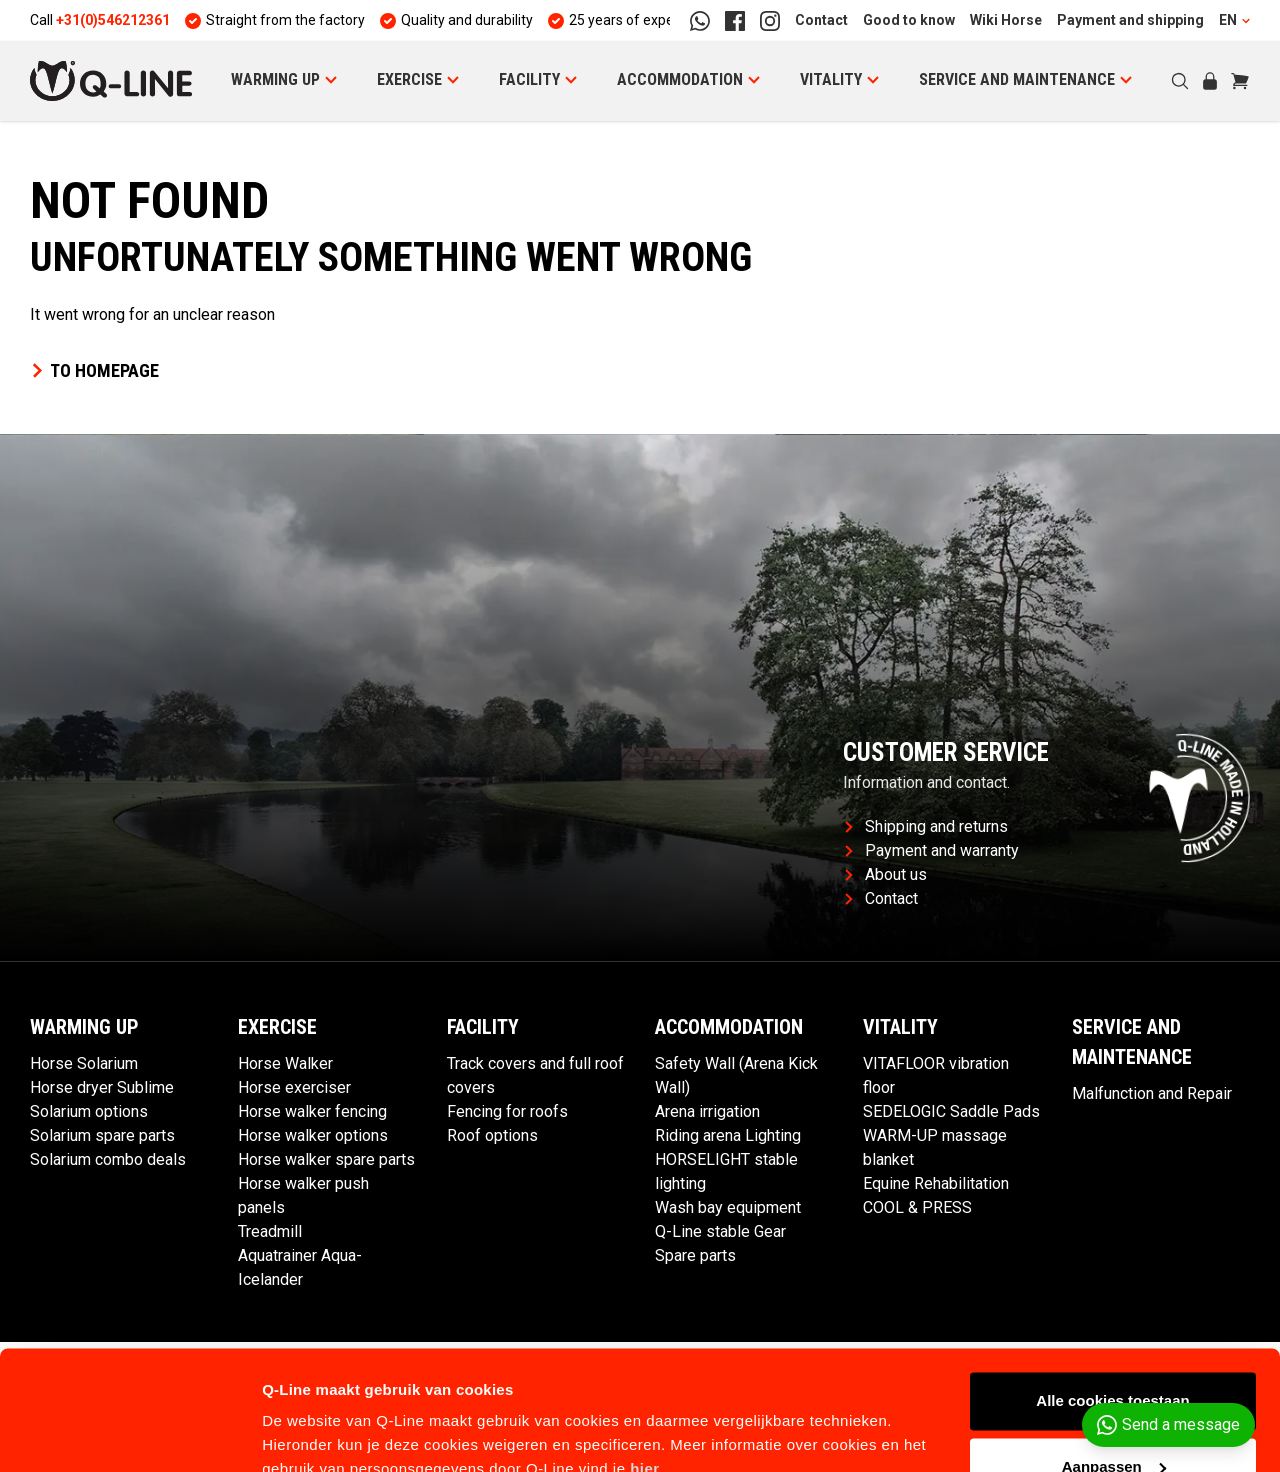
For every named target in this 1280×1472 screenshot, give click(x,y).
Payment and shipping (1130, 20)
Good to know (909, 20)
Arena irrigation (707, 1111)
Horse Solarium (84, 1063)
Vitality (831, 79)
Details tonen (309, 1432)
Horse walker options (313, 1135)
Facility (529, 79)
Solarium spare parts (102, 1135)
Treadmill (270, 1231)
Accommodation (680, 79)
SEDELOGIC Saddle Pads (951, 1111)
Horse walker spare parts (326, 1159)
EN (1234, 20)
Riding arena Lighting (728, 1135)
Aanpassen (1114, 1374)
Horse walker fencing (312, 1111)
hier (645, 1377)
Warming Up (275, 79)
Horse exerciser (294, 1087)
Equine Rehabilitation (936, 1183)
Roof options (492, 1135)
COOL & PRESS (917, 1207)
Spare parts (695, 1255)
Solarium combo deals (108, 1159)
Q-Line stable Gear (720, 1231)
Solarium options (89, 1111)
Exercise (409, 79)
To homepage (94, 370)
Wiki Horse (1006, 20)
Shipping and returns (926, 826)
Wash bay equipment (728, 1207)
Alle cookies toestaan (1112, 1309)
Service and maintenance (1017, 79)
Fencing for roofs (507, 1111)
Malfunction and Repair (1152, 1093)
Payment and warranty (932, 850)
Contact (821, 20)
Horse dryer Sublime (102, 1087)
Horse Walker (285, 1063)
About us (886, 874)
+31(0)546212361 (113, 20)
